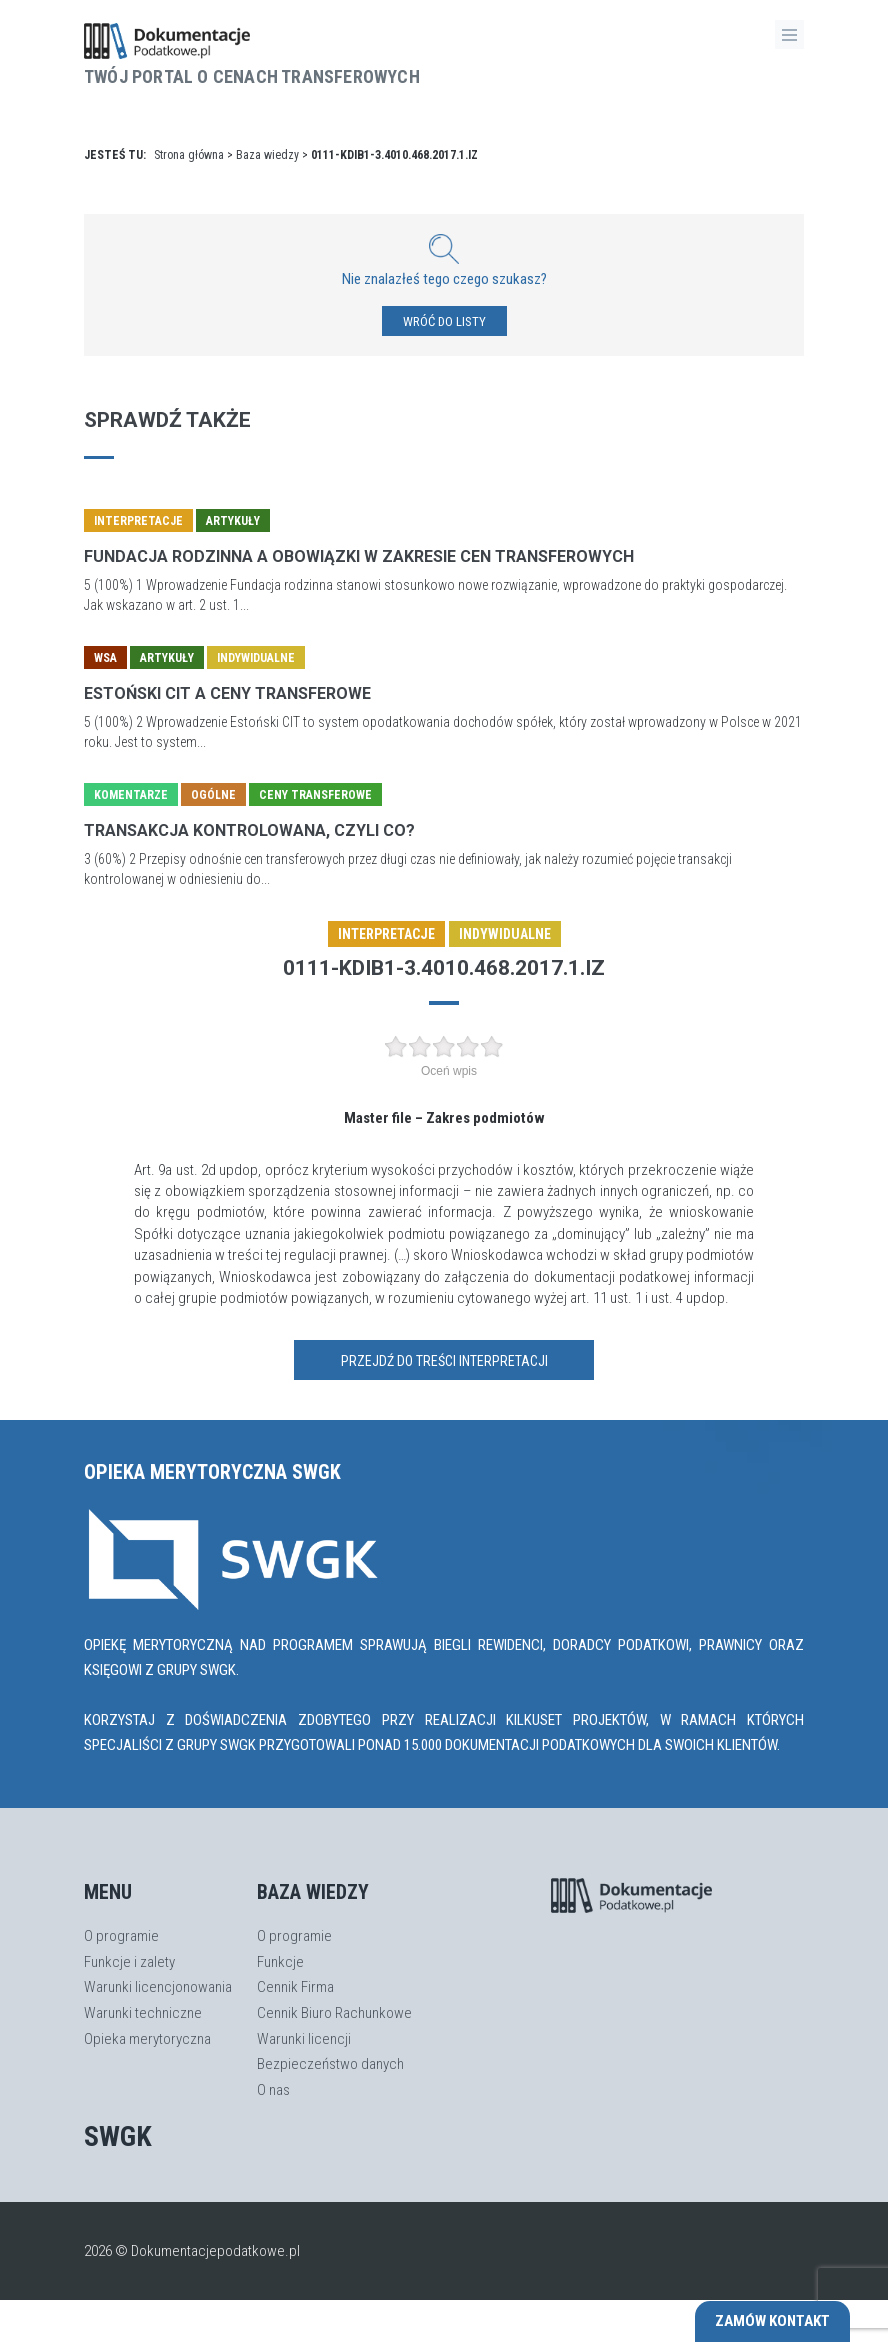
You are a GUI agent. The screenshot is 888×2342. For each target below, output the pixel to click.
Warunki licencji (304, 2039)
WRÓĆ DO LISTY (444, 321)
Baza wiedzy (267, 155)
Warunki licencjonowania (158, 1987)
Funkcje (280, 1962)
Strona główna (189, 155)
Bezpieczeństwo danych (330, 2064)
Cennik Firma (295, 1987)
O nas (273, 2090)
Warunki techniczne (143, 2013)
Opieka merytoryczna (147, 2039)
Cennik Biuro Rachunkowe (334, 2013)
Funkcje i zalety (129, 1962)
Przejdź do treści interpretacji (444, 1361)
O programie (121, 1936)
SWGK (118, 2136)
